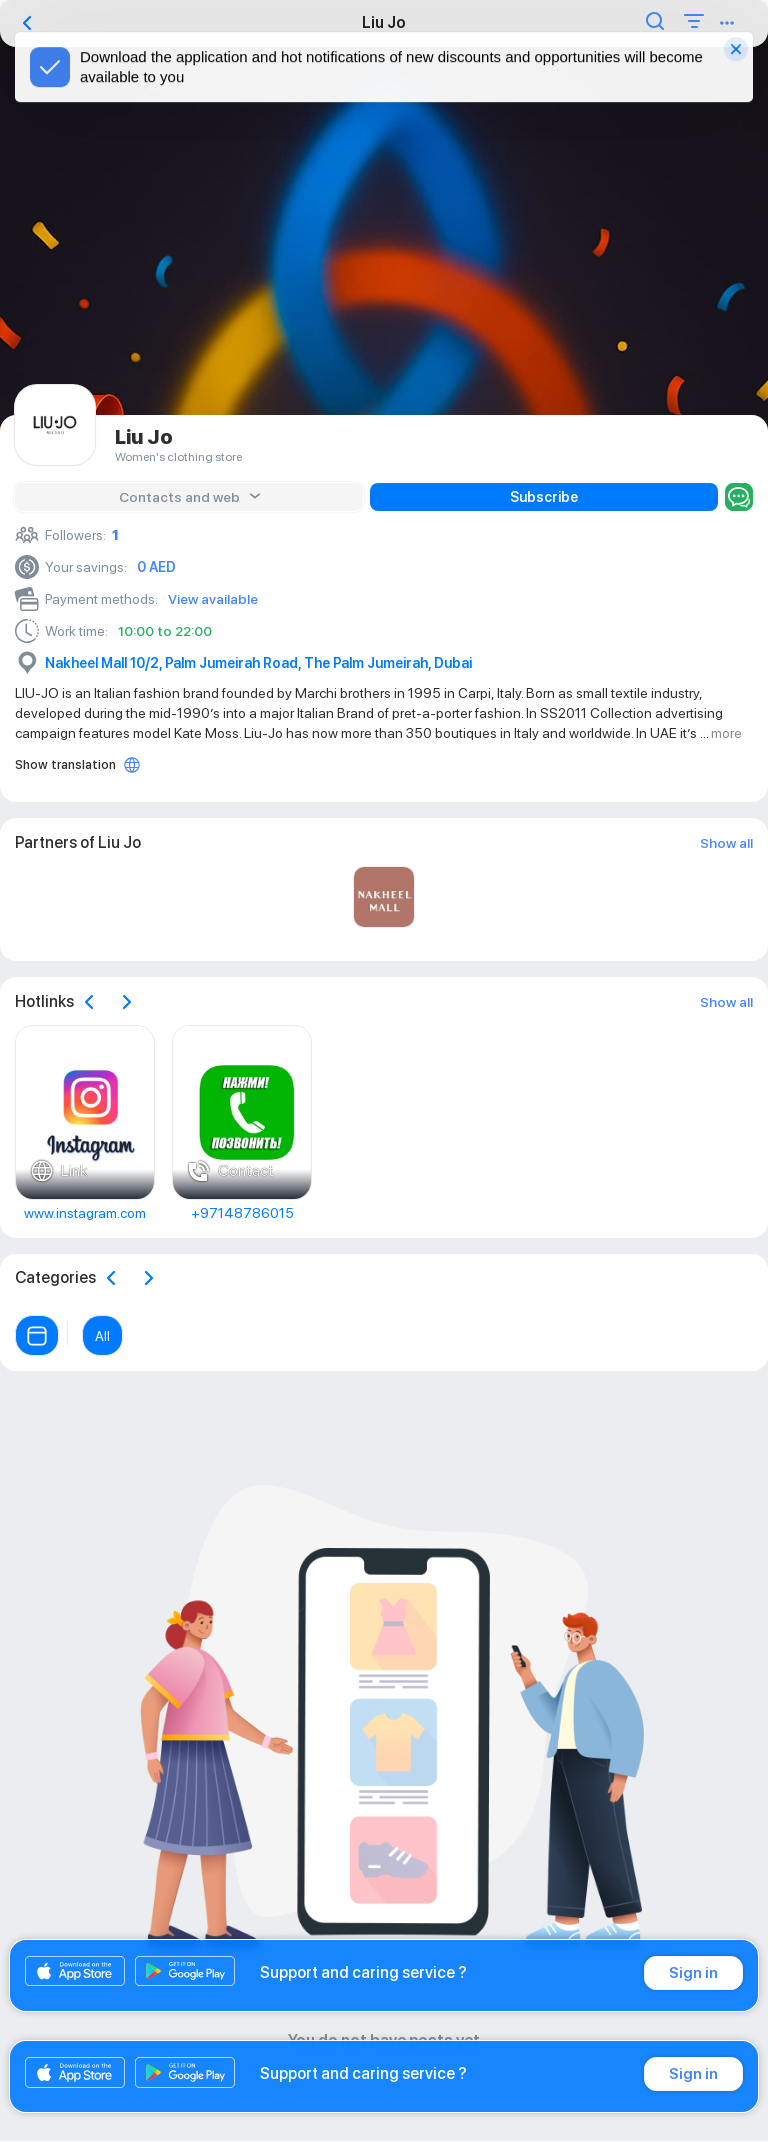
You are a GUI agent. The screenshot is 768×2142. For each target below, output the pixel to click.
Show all (726, 843)
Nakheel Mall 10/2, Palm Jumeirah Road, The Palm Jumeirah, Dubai (258, 663)
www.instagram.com (85, 1213)
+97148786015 (242, 1213)
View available (213, 599)
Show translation (65, 764)
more (726, 733)
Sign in (693, 1973)
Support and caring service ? (363, 1972)
